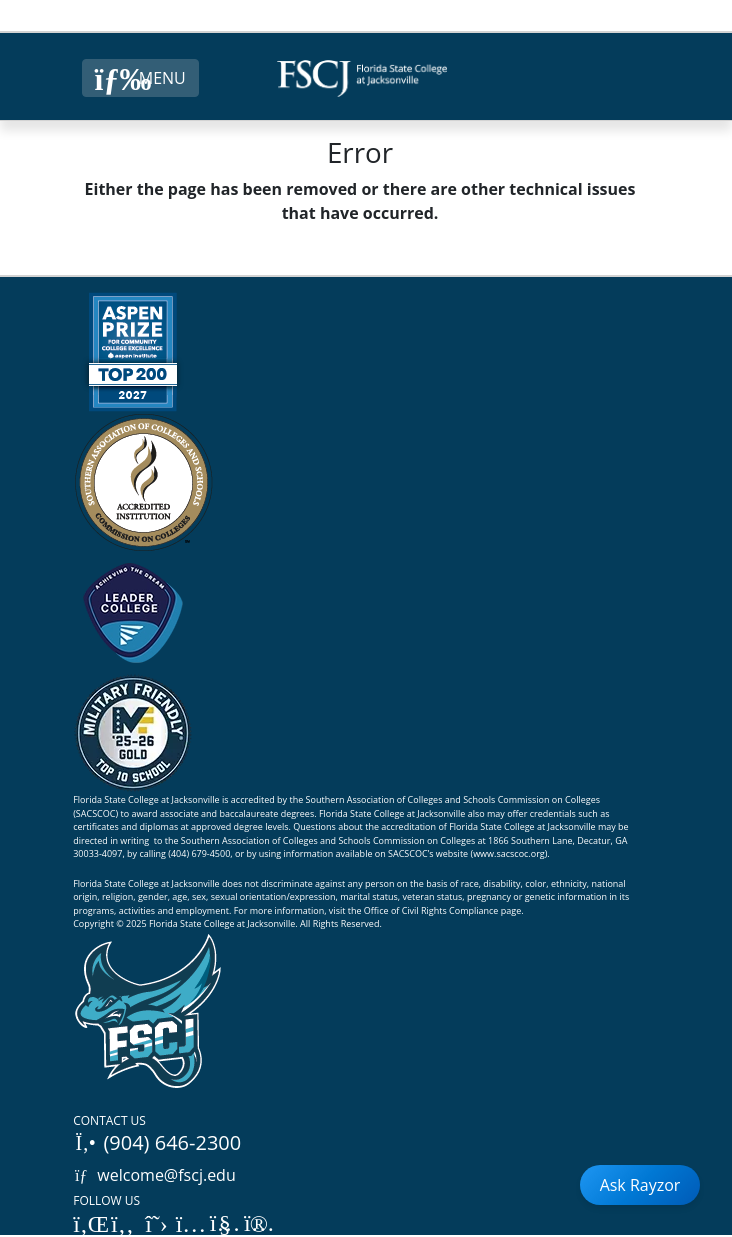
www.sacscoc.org (509, 853)
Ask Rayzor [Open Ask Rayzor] (640, 1185)
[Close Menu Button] (140, 78)
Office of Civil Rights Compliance (431, 910)
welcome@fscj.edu (154, 1175)
